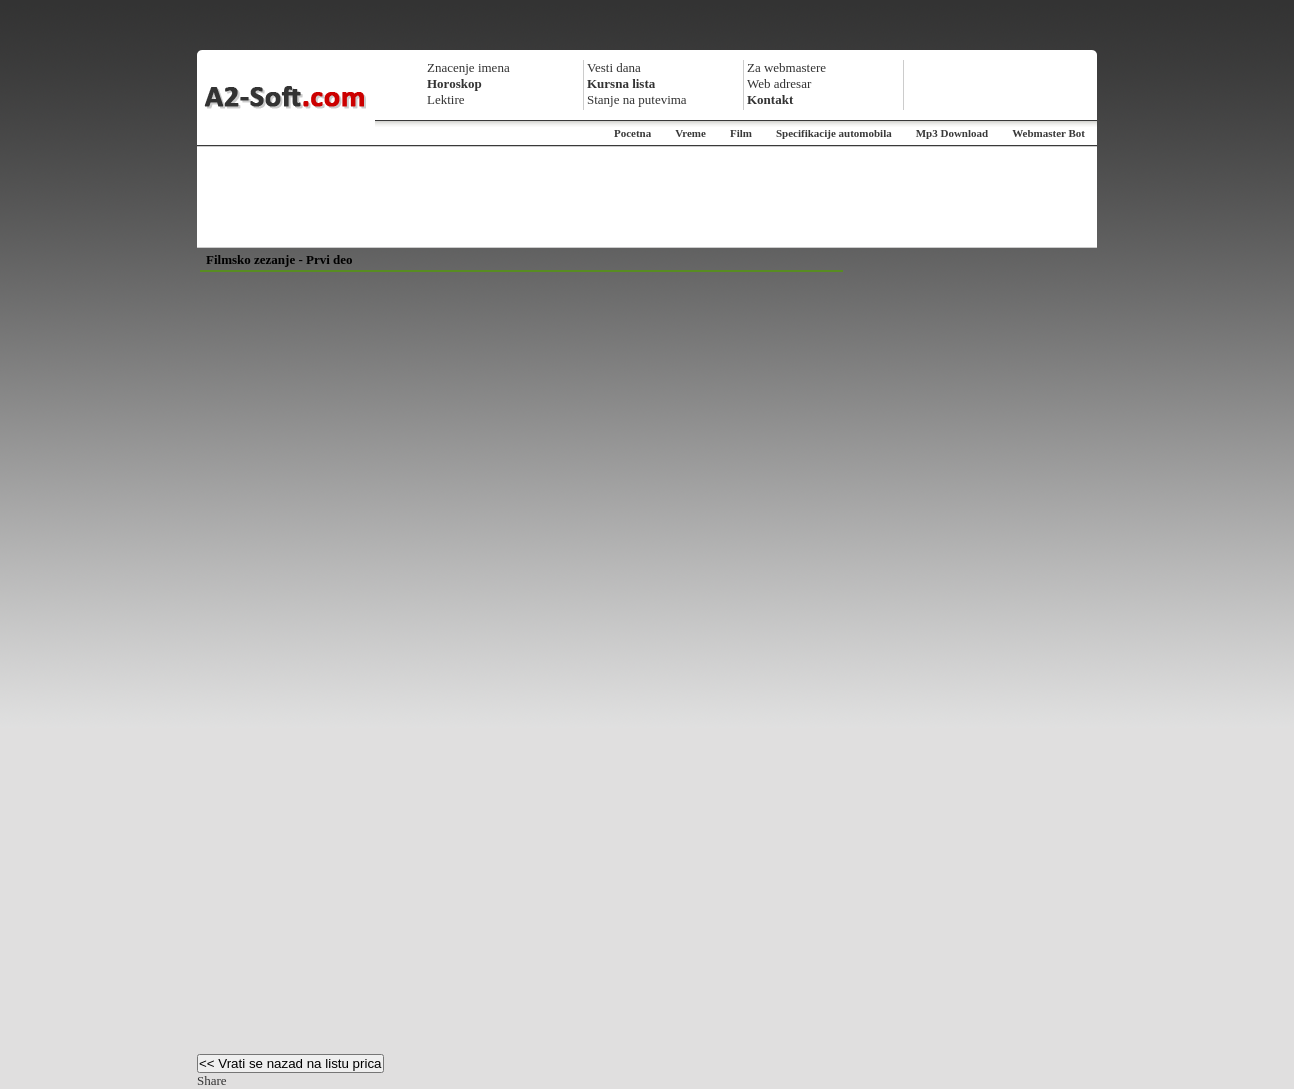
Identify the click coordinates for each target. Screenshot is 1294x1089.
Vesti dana (614, 67)
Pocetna (632, 133)
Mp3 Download (952, 133)
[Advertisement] (647, 197)
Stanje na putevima (637, 99)
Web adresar (779, 83)
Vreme (690, 133)
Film (741, 133)
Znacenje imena (468, 67)
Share (212, 1080)
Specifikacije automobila (834, 133)
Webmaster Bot (1048, 133)
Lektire (446, 99)
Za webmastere (786, 67)
